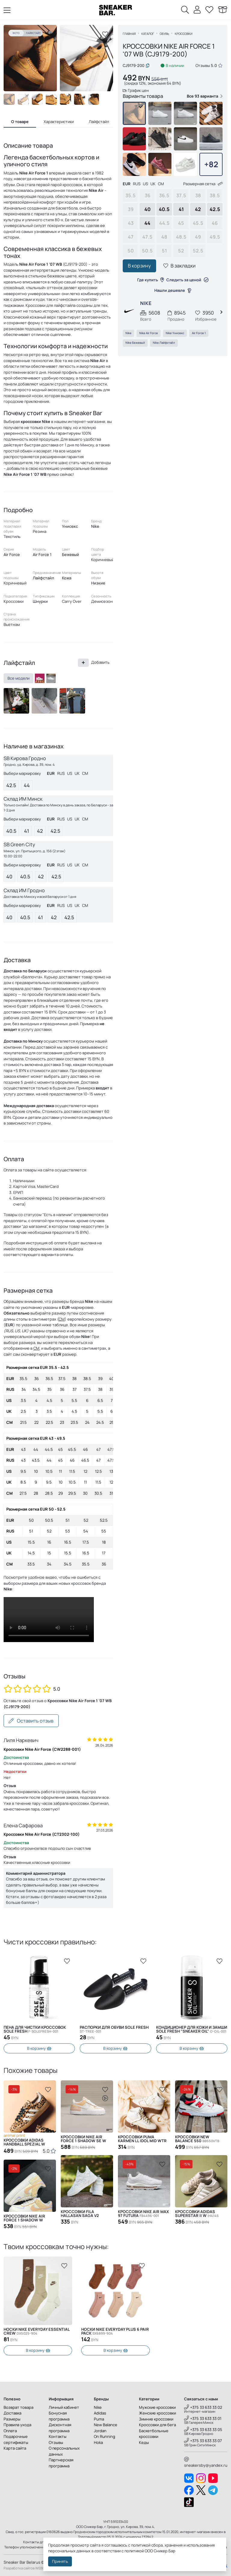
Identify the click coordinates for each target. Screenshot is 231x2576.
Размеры (12, 2419)
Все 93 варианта (205, 96)
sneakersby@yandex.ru (205, 2462)
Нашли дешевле (172, 290)
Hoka (98, 2442)
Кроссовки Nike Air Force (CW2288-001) (42, 1749)
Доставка (12, 2413)
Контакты (57, 2436)
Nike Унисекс (175, 333)
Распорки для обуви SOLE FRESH (114, 2029)
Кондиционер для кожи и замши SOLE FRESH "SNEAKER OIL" (191, 2029)
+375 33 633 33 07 (203, 2440)
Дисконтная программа (60, 2427)
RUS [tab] (61, 773)
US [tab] (69, 773)
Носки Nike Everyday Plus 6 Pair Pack (37, 2331)
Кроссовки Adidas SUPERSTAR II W (197, 2214)
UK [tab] (77, 773)
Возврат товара (18, 2407)
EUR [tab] (51, 773)
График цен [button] (136, 90)
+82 (211, 164)
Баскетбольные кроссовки (153, 2433)
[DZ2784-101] (40, 678)
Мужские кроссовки (157, 2407)
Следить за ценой (187, 279)
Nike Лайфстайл (164, 343)
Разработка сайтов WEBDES (26, 2568)
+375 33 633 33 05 (203, 2429)
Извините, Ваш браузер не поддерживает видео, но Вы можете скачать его (49, 1619)
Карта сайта (15, 2448)
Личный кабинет (64, 2407)
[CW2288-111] (51, 678)
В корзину (139, 265)
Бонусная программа (59, 2416)
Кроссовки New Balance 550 (197, 2139)
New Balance (105, 2424)
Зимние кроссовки (156, 2419)
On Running (104, 2436)
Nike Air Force (148, 333)
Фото (16, 33)
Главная (129, 33)
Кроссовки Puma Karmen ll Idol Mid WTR (142, 2139)
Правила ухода (17, 2424)
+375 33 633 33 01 (202, 2418)
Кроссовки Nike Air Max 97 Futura (143, 2214)
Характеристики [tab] (59, 121)
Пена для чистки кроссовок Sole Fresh (35, 2029)
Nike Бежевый (135, 343)
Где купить (150, 279)
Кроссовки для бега (157, 2424)
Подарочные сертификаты (16, 2439)
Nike (128, 333)
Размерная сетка (203, 183)
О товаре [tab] (20, 121)
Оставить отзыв (31, 1720)
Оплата (10, 2430)
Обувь (164, 33)
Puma (99, 2419)
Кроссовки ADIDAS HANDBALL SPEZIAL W (24, 2142)
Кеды (144, 2442)
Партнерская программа (61, 2463)
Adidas (100, 2413)
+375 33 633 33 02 (203, 2407)
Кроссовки (183, 33)
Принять (60, 2561)
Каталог (147, 33)
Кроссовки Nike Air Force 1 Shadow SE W (83, 2139)
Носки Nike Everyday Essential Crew (114, 2331)
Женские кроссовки (157, 2413)
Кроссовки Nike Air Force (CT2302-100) (42, 1834)
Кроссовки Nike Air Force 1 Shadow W (24, 2218)
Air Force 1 (199, 333)
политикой (134, 2550)
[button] (104, 58)
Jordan (100, 2430)
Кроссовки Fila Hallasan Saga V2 (80, 2214)
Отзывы (56, 2442)
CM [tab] (85, 773)
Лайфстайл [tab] (99, 121)
